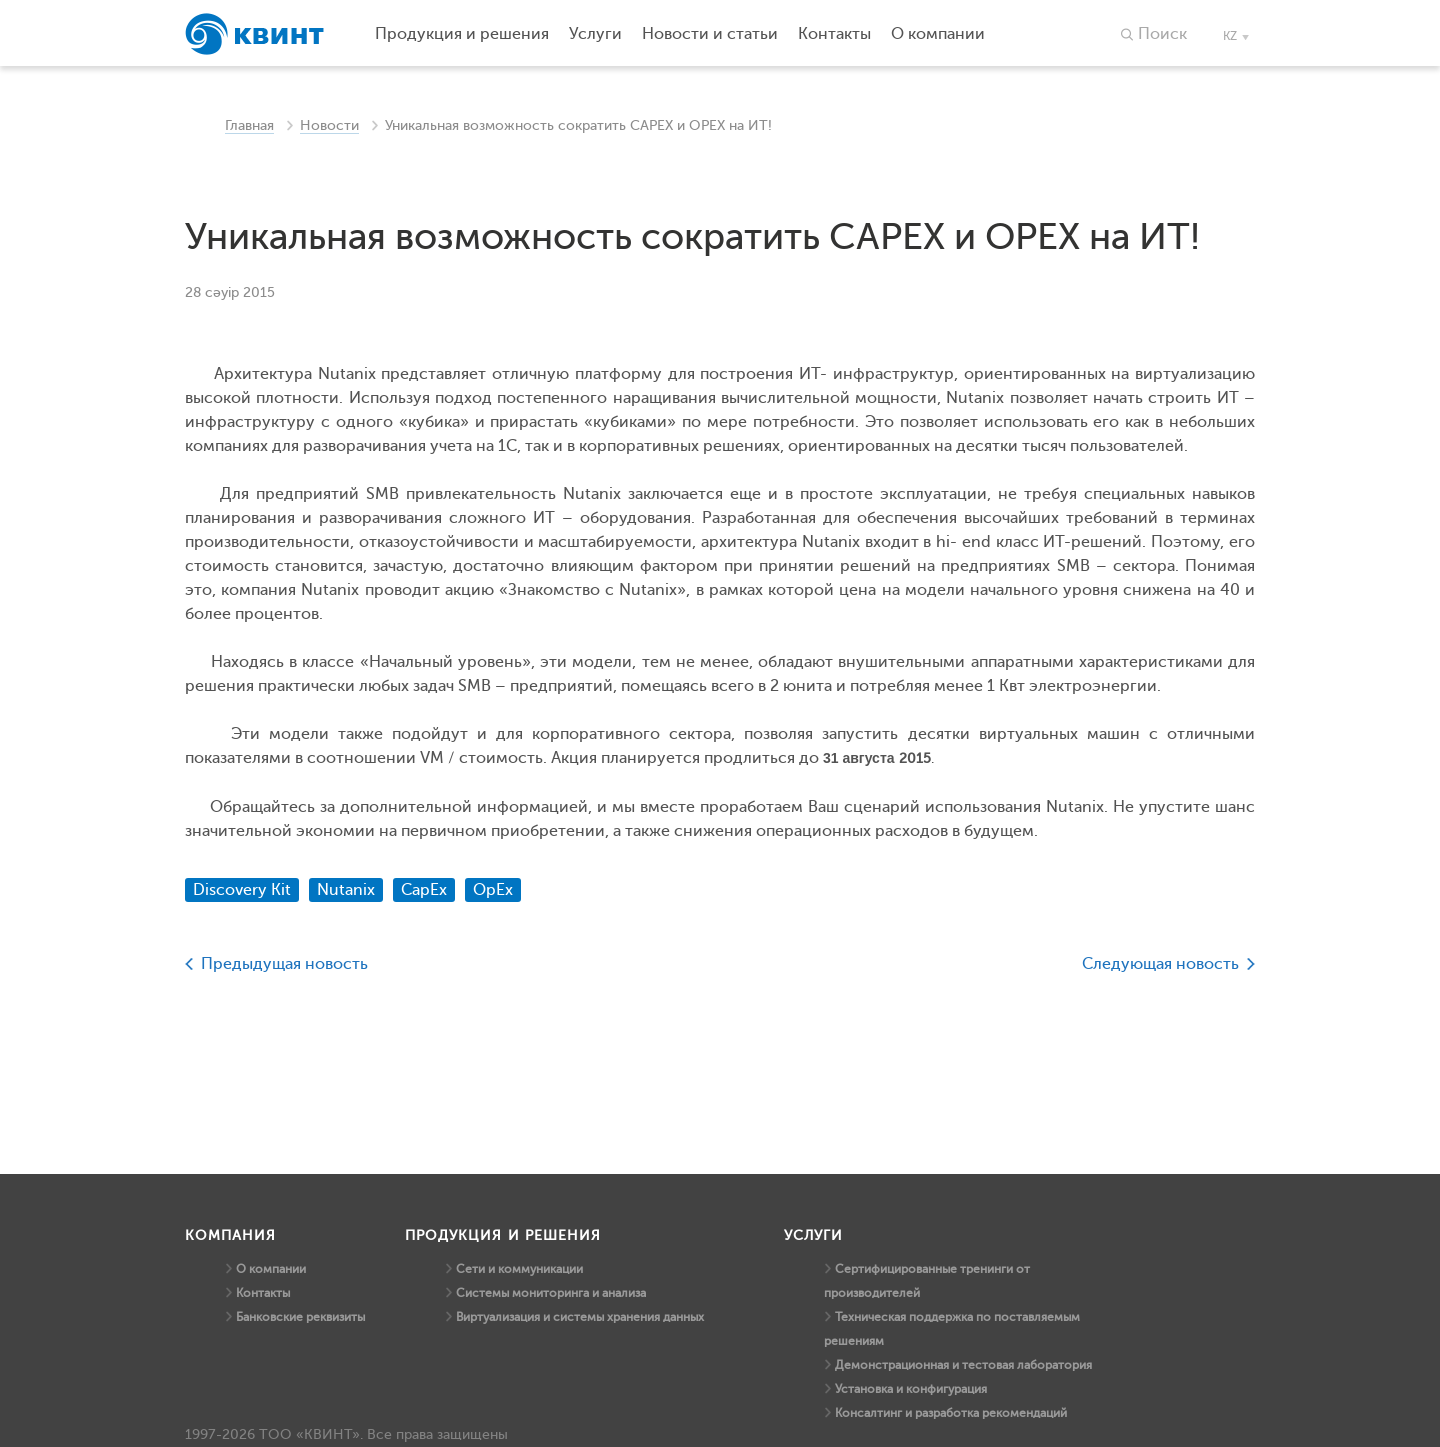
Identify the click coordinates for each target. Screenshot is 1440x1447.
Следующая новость (1160, 964)
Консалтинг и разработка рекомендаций (951, 1413)
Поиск (1162, 34)
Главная (249, 125)
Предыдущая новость (284, 964)
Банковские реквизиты (300, 1317)
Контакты (263, 1293)
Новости (329, 125)
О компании (271, 1269)
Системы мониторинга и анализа (551, 1293)
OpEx (493, 890)
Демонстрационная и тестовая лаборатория (963, 1365)
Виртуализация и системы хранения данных (580, 1317)
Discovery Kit (242, 890)
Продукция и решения (462, 34)
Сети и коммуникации (519, 1269)
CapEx (424, 890)
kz (1230, 36)
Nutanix (346, 890)
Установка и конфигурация (911, 1389)
